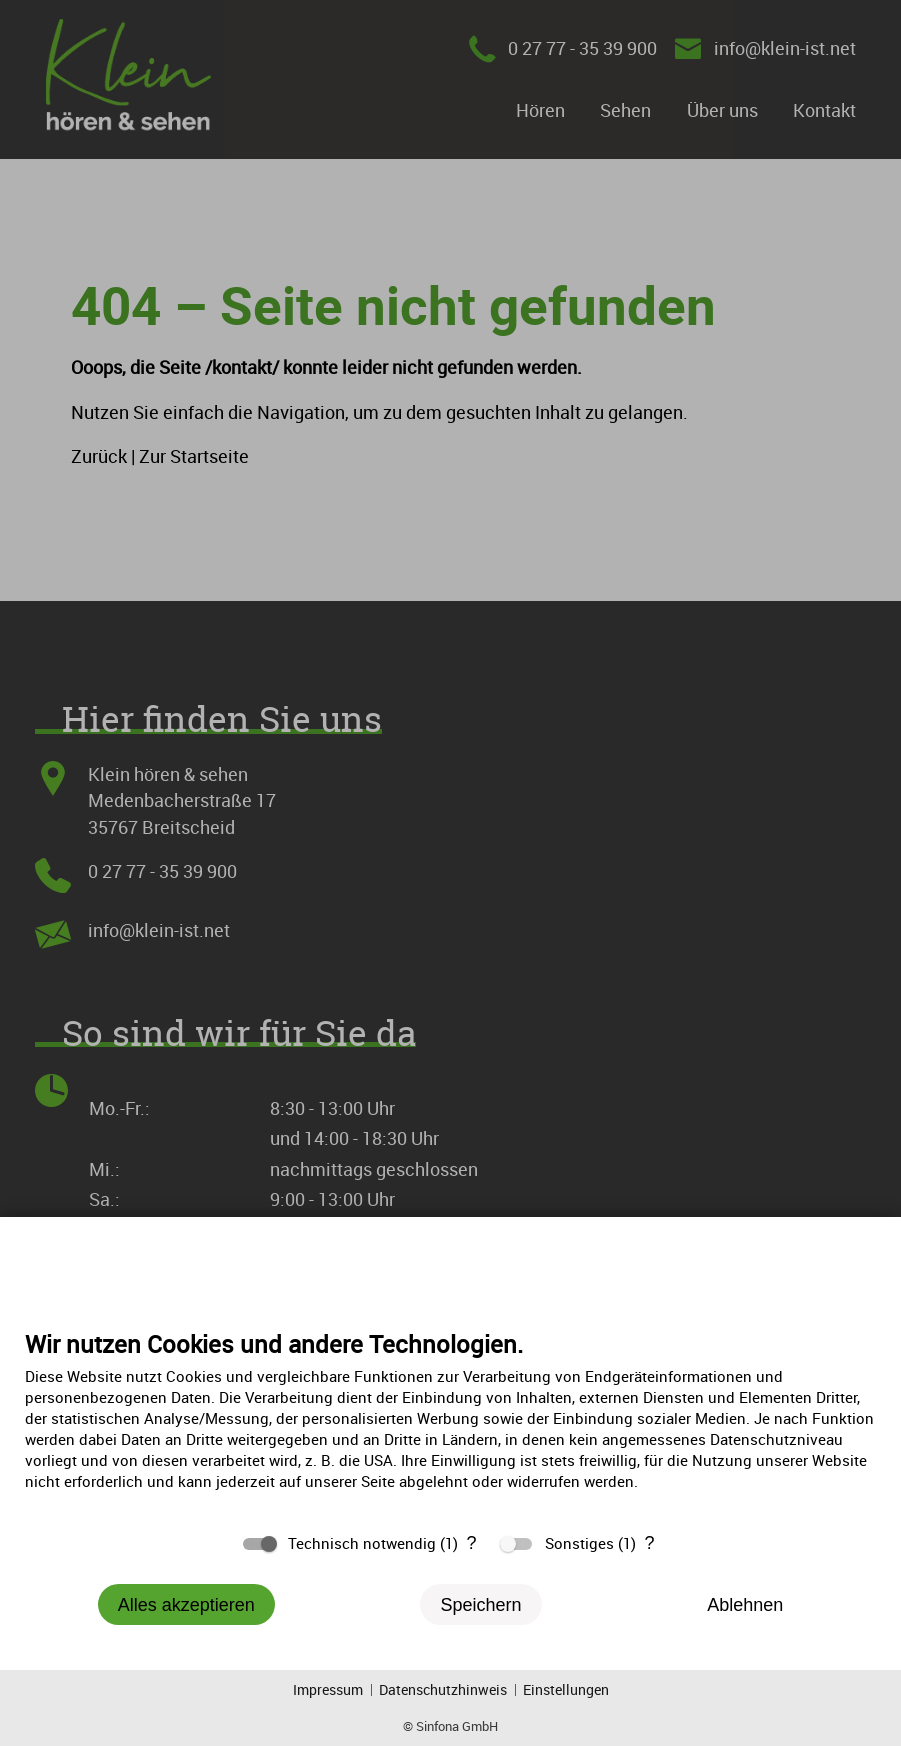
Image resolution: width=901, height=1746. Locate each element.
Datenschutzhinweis (443, 1689)
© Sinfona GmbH (450, 1726)
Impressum (328, 1689)
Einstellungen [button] (566, 1689)
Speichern (480, 1605)
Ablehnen (745, 1605)
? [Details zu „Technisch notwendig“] (471, 1542)
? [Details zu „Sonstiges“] (649, 1542)
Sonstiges (579, 1543)
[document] (450, 1425)
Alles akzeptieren (186, 1605)
